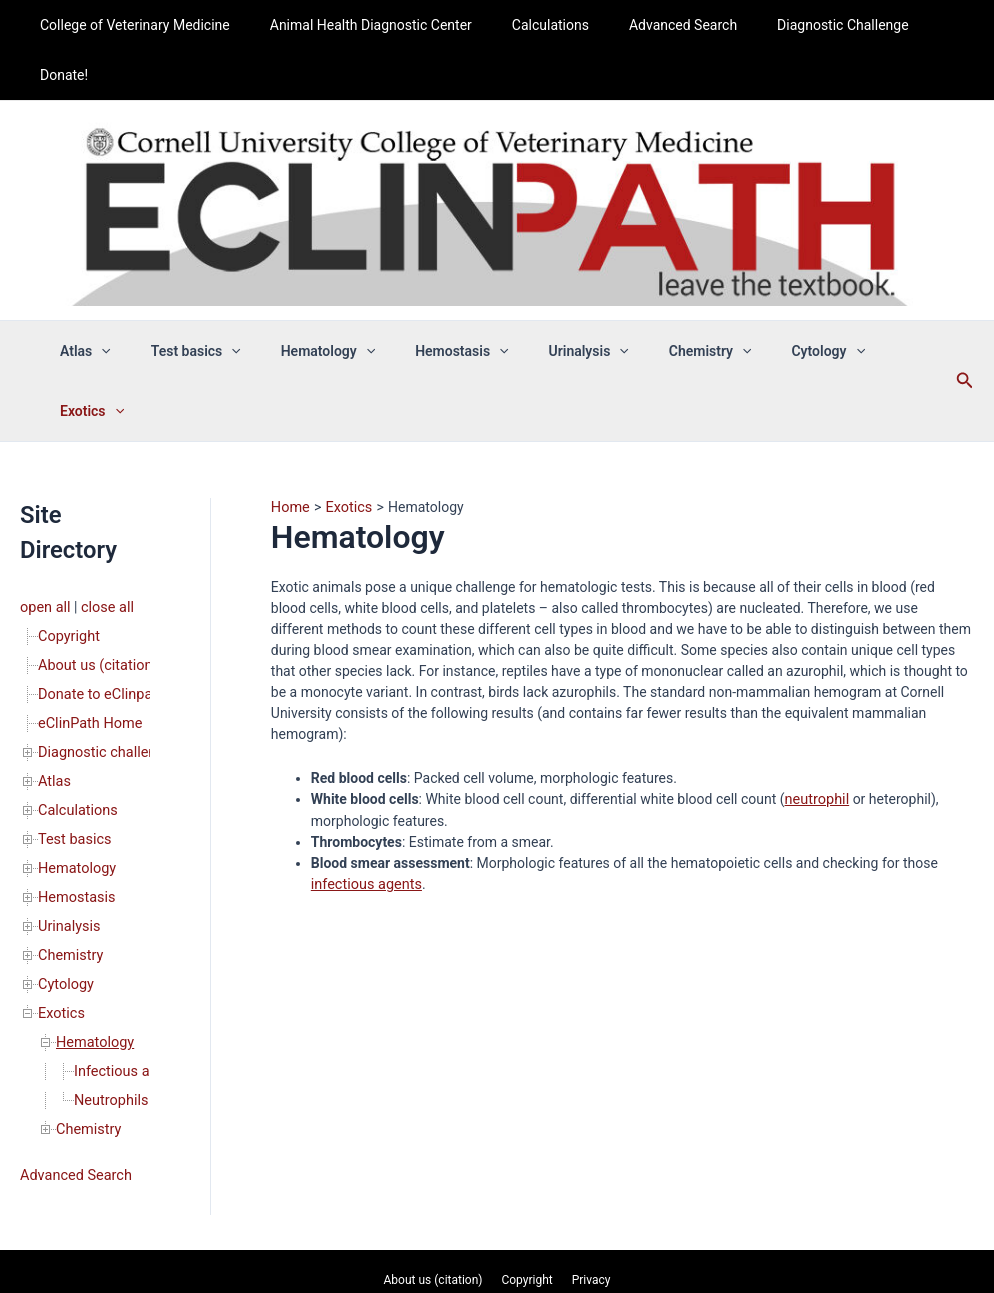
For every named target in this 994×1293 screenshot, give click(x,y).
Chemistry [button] (674, 301)
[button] (126, 301)
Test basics (73, 721)
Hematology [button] (328, 301)
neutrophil (816, 688)
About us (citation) (95, 553)
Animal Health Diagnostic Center (367, 25)
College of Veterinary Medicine (144, 25)
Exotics (60, 889)
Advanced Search (656, 25)
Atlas (54, 665)
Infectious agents (128, 945)
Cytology (65, 861)
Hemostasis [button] (450, 301)
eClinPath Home (88, 609)
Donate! (921, 25)
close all (104, 497)
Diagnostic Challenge (803, 25)
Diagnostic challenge (103, 637)
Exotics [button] (877, 301)
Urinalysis (68, 805)
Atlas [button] (110, 301)
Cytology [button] (780, 301)
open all (44, 497)
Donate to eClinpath (99, 581)
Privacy (584, 1150)
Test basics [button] (208, 301)
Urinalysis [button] (565, 301)
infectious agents (364, 772)
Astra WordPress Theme (644, 1237)
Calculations (534, 25)
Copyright (68, 525)
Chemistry (69, 833)
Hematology (76, 749)
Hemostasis (75, 777)
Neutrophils (110, 973)
